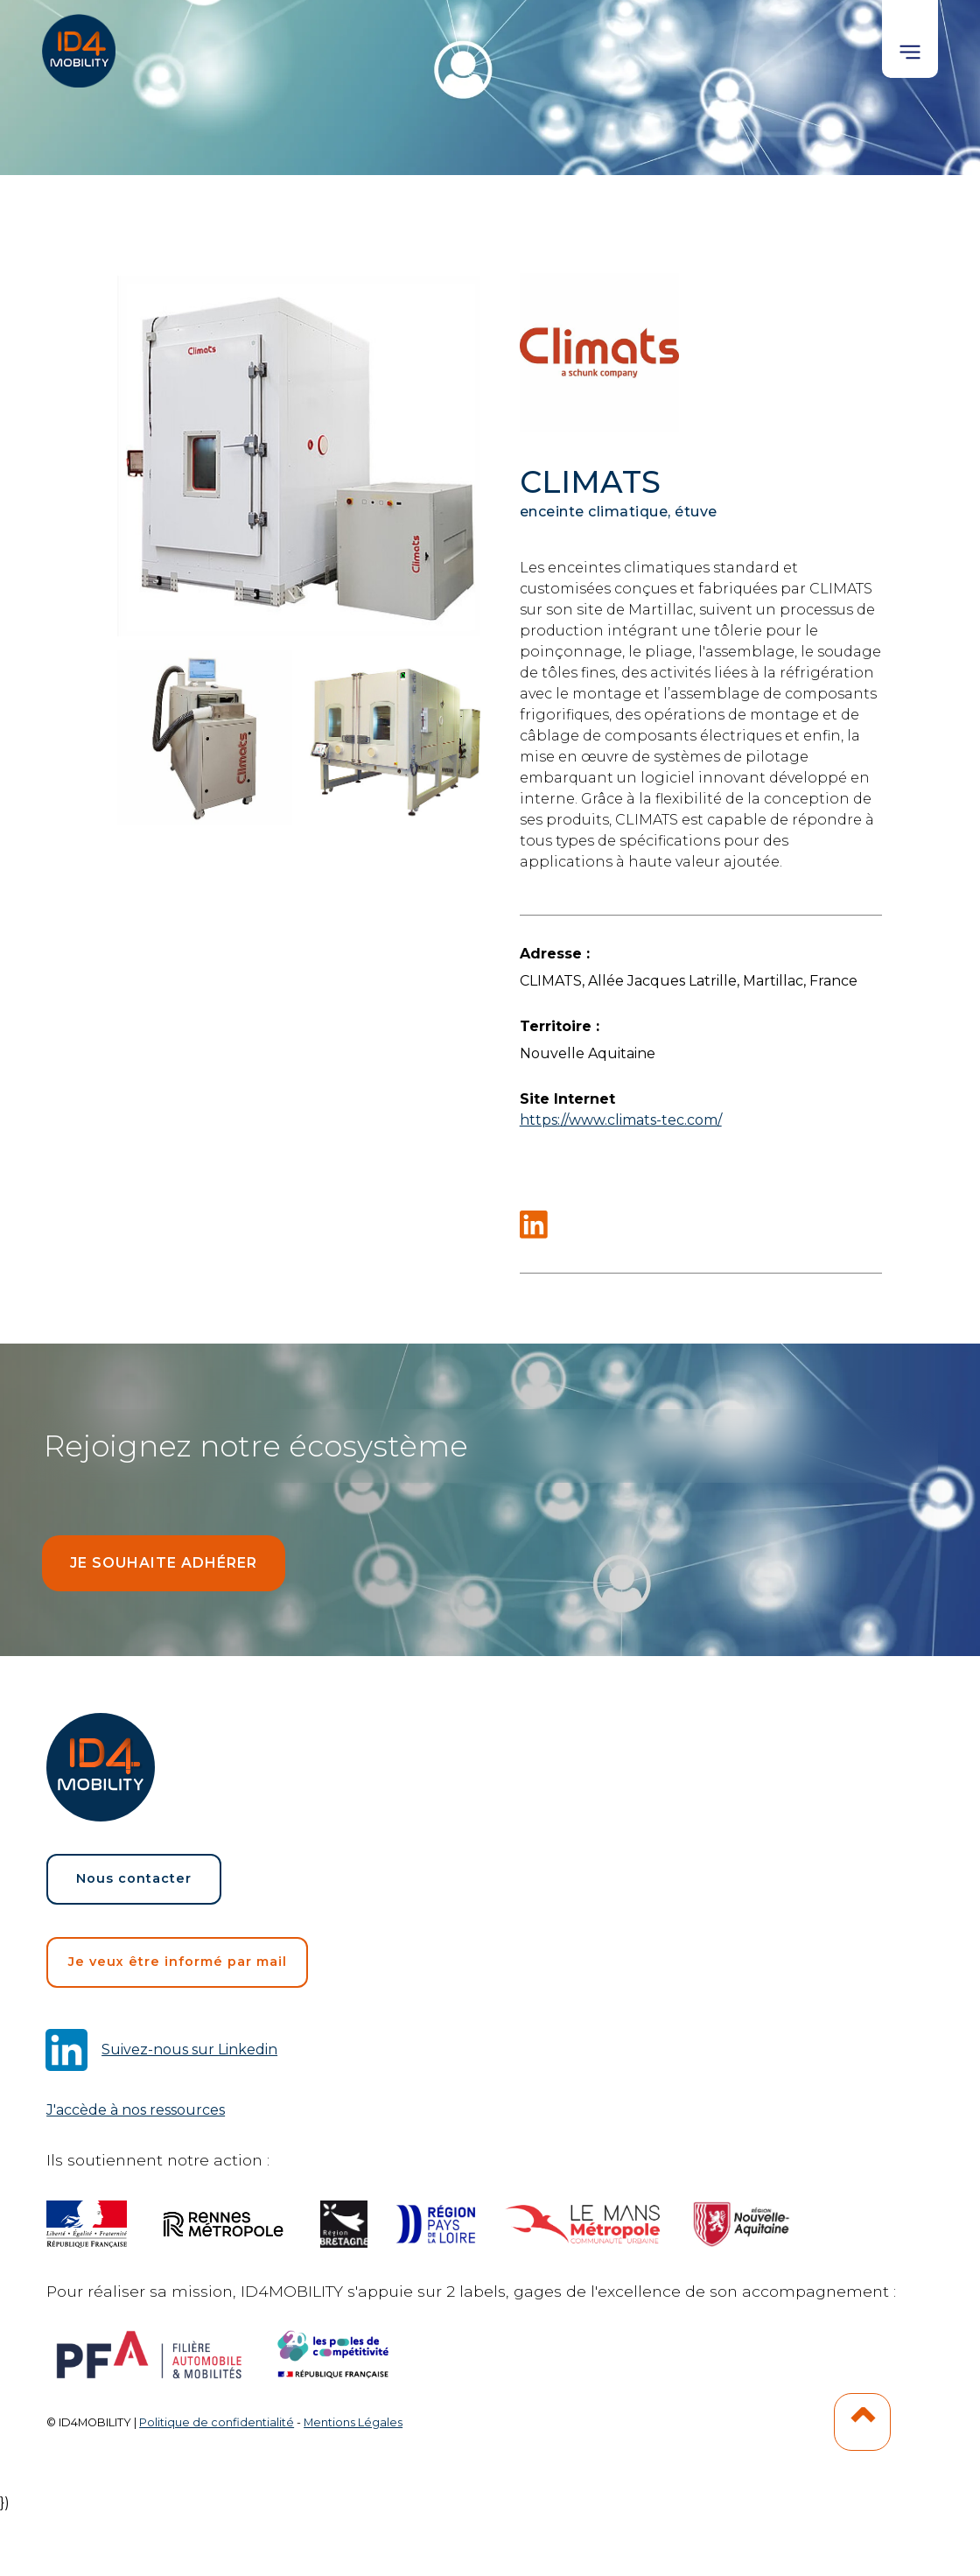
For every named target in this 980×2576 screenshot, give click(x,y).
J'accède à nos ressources (135, 2110)
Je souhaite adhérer (163, 1563)
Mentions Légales (353, 2422)
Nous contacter (134, 1878)
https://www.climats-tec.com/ (621, 1120)
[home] (80, 44)
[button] (910, 39)
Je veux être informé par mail (177, 1961)
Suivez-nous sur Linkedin (189, 2049)
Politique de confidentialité (216, 2422)
